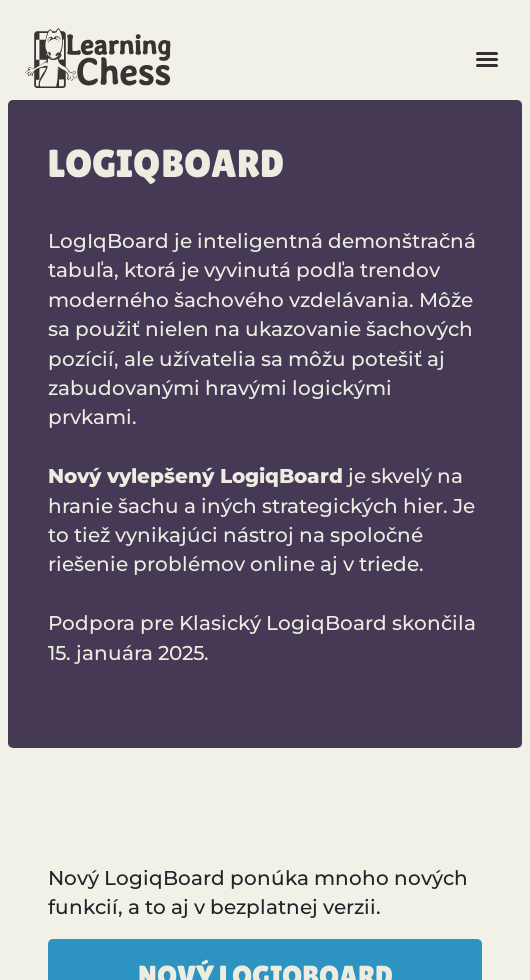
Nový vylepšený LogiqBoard (195, 476)
